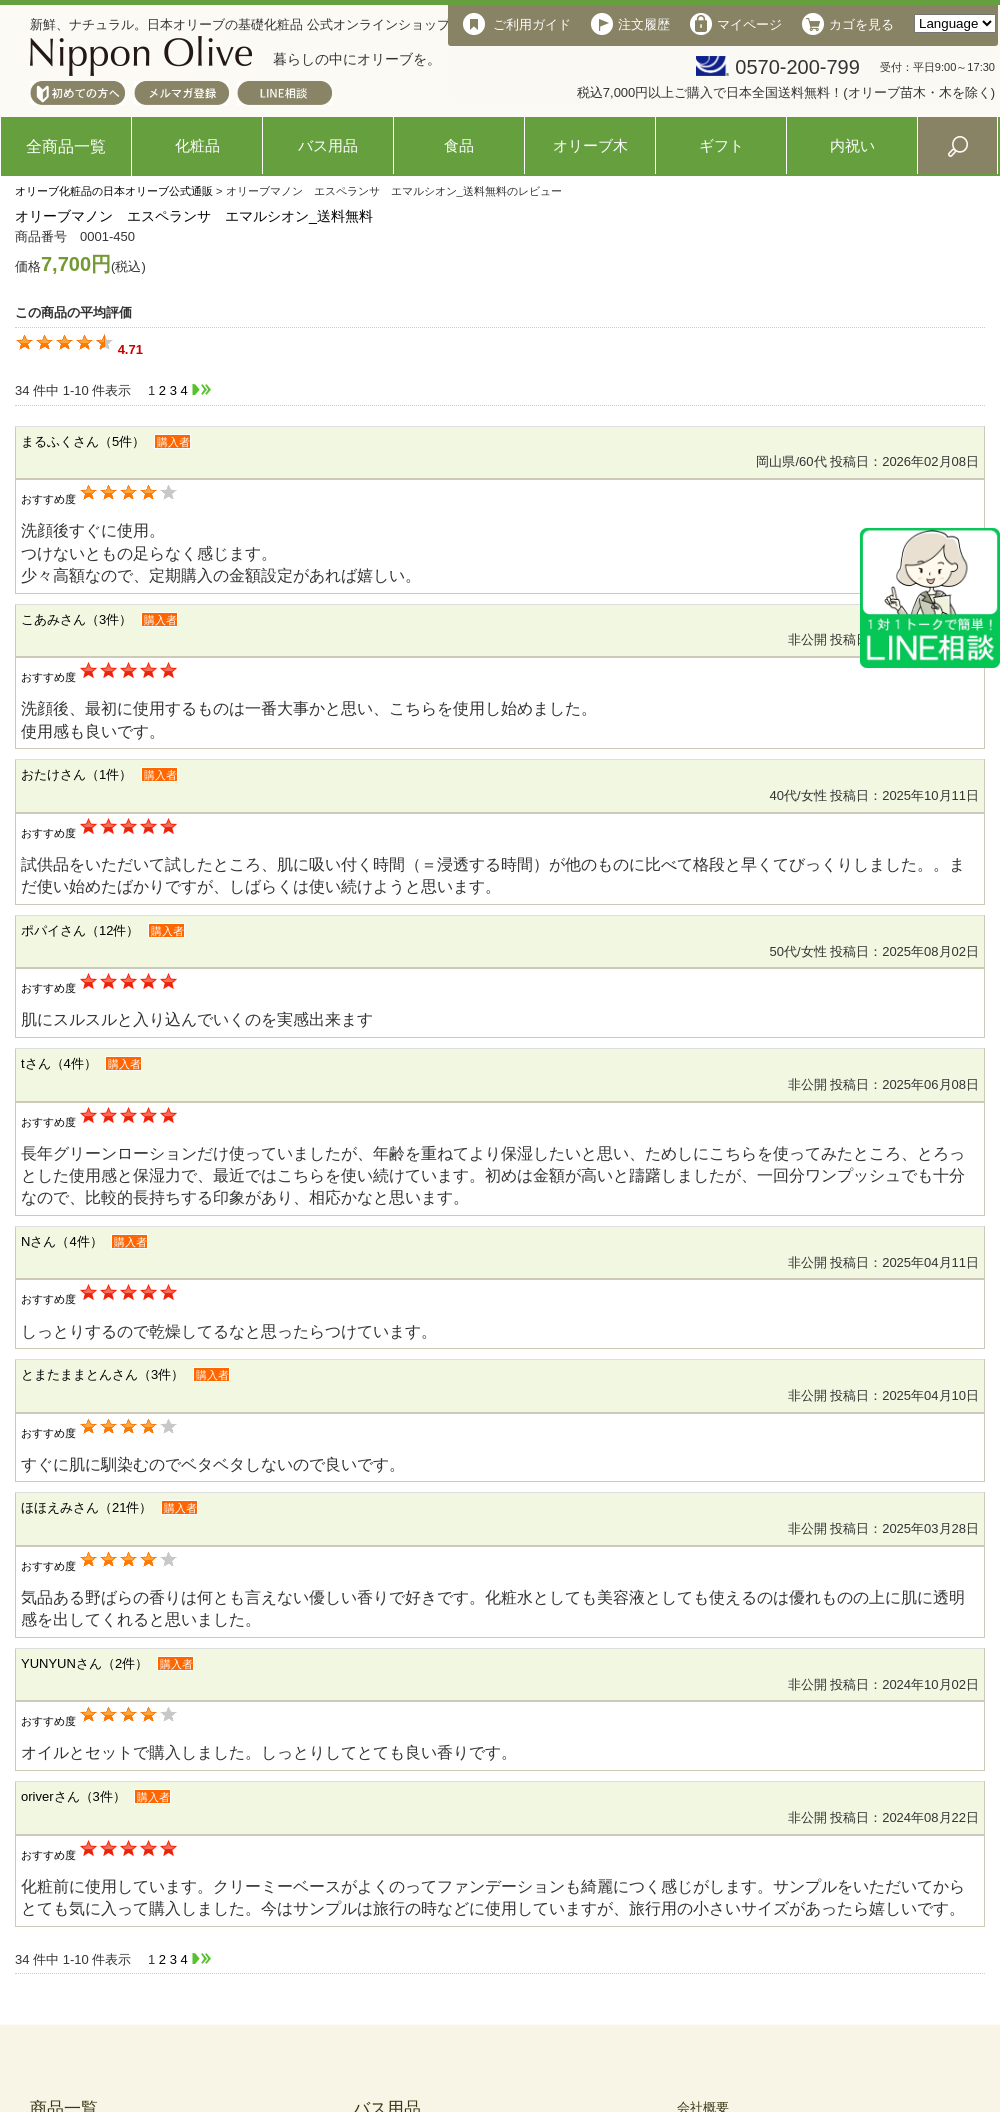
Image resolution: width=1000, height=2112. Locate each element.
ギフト (721, 145)
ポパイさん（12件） (80, 930)
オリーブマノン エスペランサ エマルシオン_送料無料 (194, 216)
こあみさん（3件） (76, 619)
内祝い (852, 145)
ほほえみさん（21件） (86, 1507)
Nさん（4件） (62, 1241)
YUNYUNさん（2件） (84, 1663)
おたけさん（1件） (76, 774)
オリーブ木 (590, 145)
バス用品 (328, 145)
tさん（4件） (59, 1063)
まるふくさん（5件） (83, 441)
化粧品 (197, 145)
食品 (459, 145)
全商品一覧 (66, 146)
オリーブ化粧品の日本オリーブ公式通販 (114, 191)
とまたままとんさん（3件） (102, 1374)
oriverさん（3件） (73, 1796)
